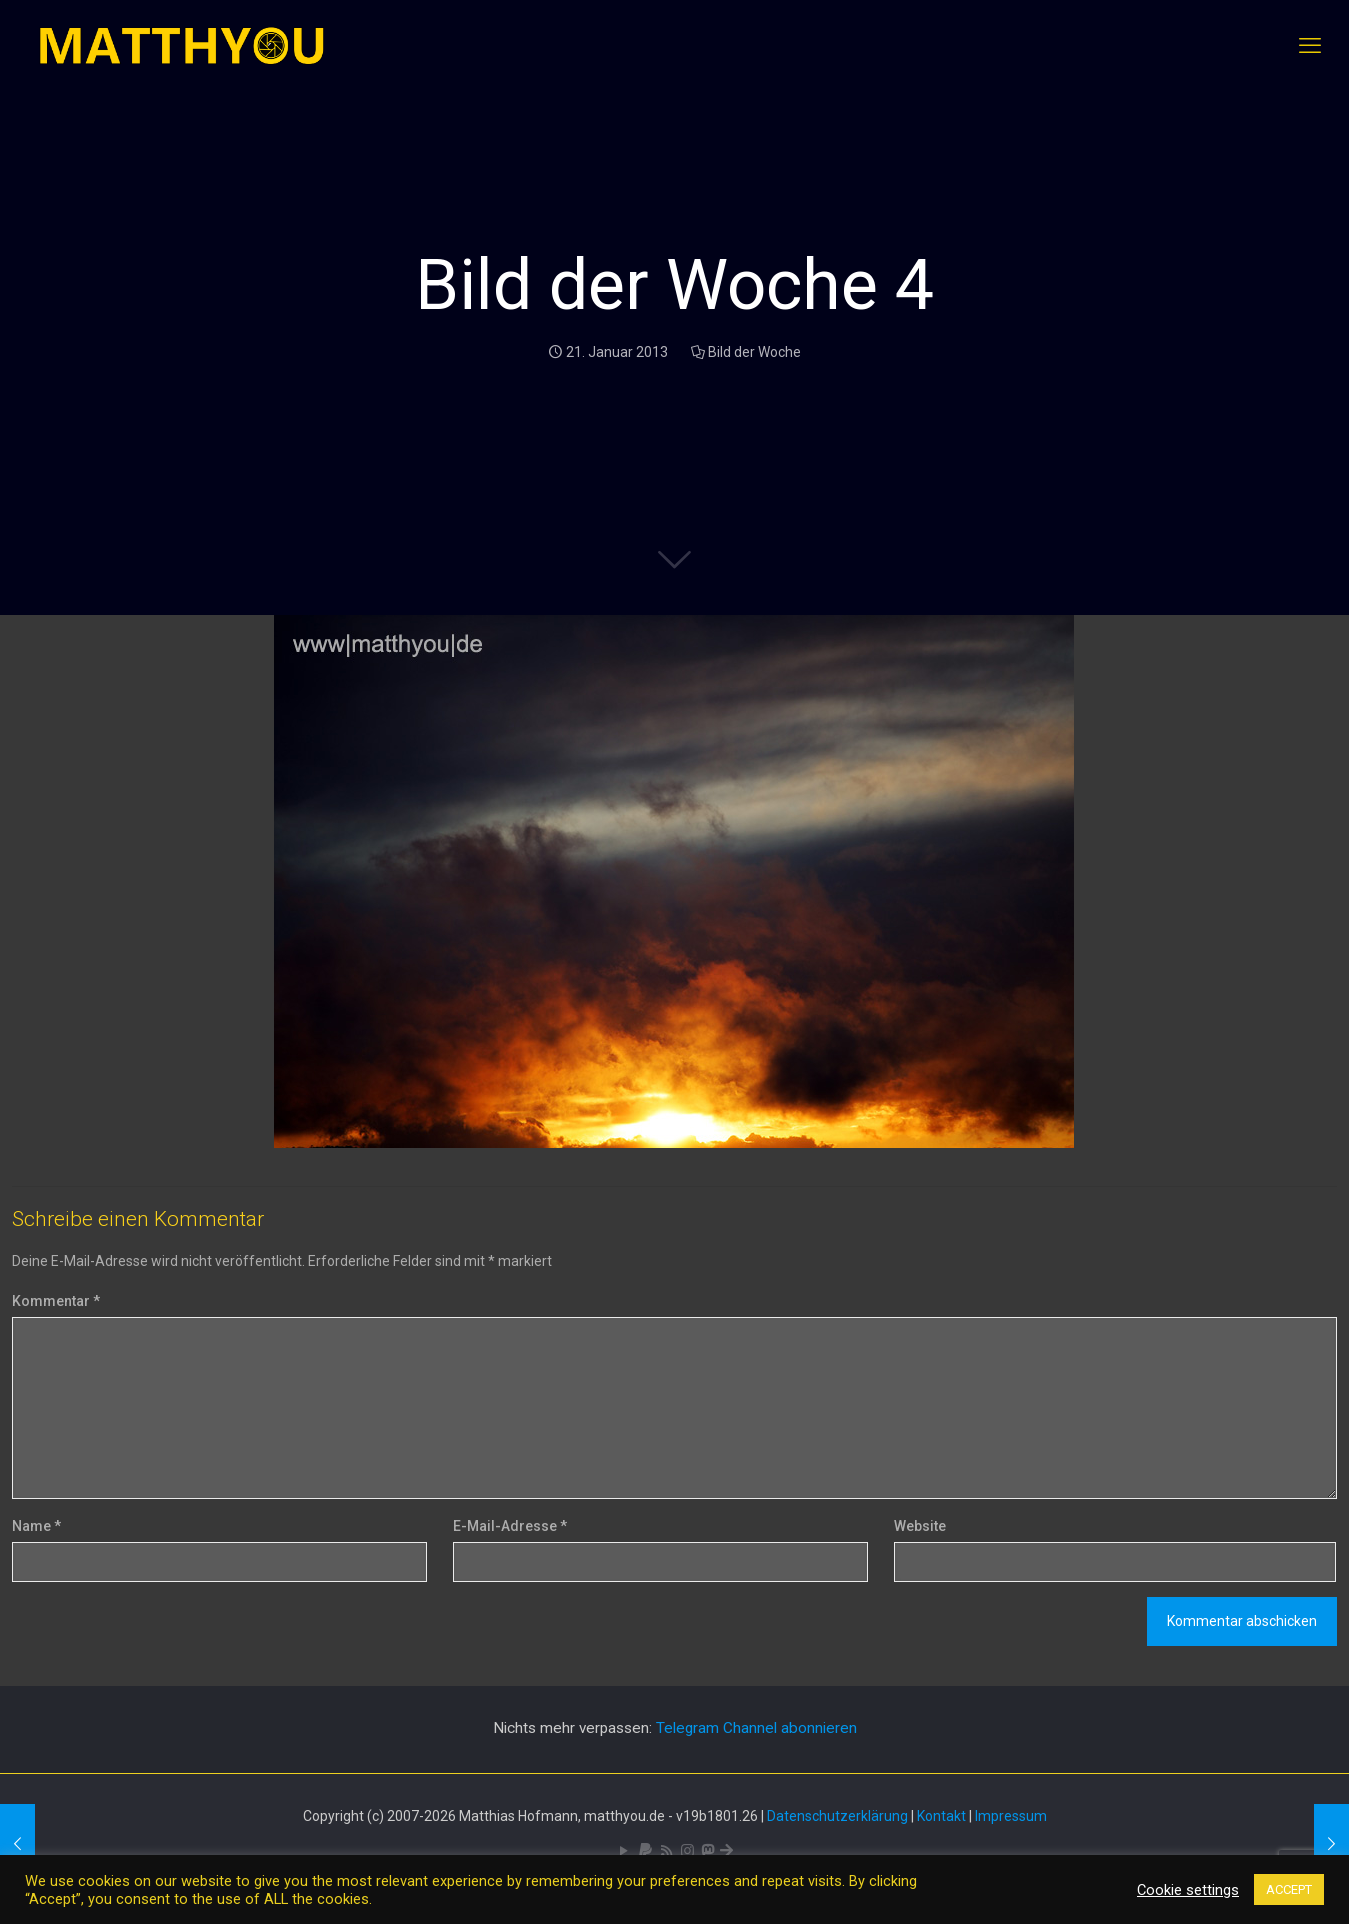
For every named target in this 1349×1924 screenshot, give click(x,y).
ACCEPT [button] (1289, 1889)
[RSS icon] (666, 1851)
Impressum (1011, 1816)
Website (920, 1526)
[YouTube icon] (624, 1851)
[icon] (645, 1851)
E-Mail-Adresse (510, 1526)
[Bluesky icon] (726, 1851)
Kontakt (941, 1816)
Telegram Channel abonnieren (756, 1728)
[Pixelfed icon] (687, 1851)
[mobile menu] (1310, 46)
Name (36, 1526)
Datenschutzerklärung (837, 1816)
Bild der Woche (754, 352)
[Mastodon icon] (707, 1851)
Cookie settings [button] (1188, 1890)
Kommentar (56, 1301)
